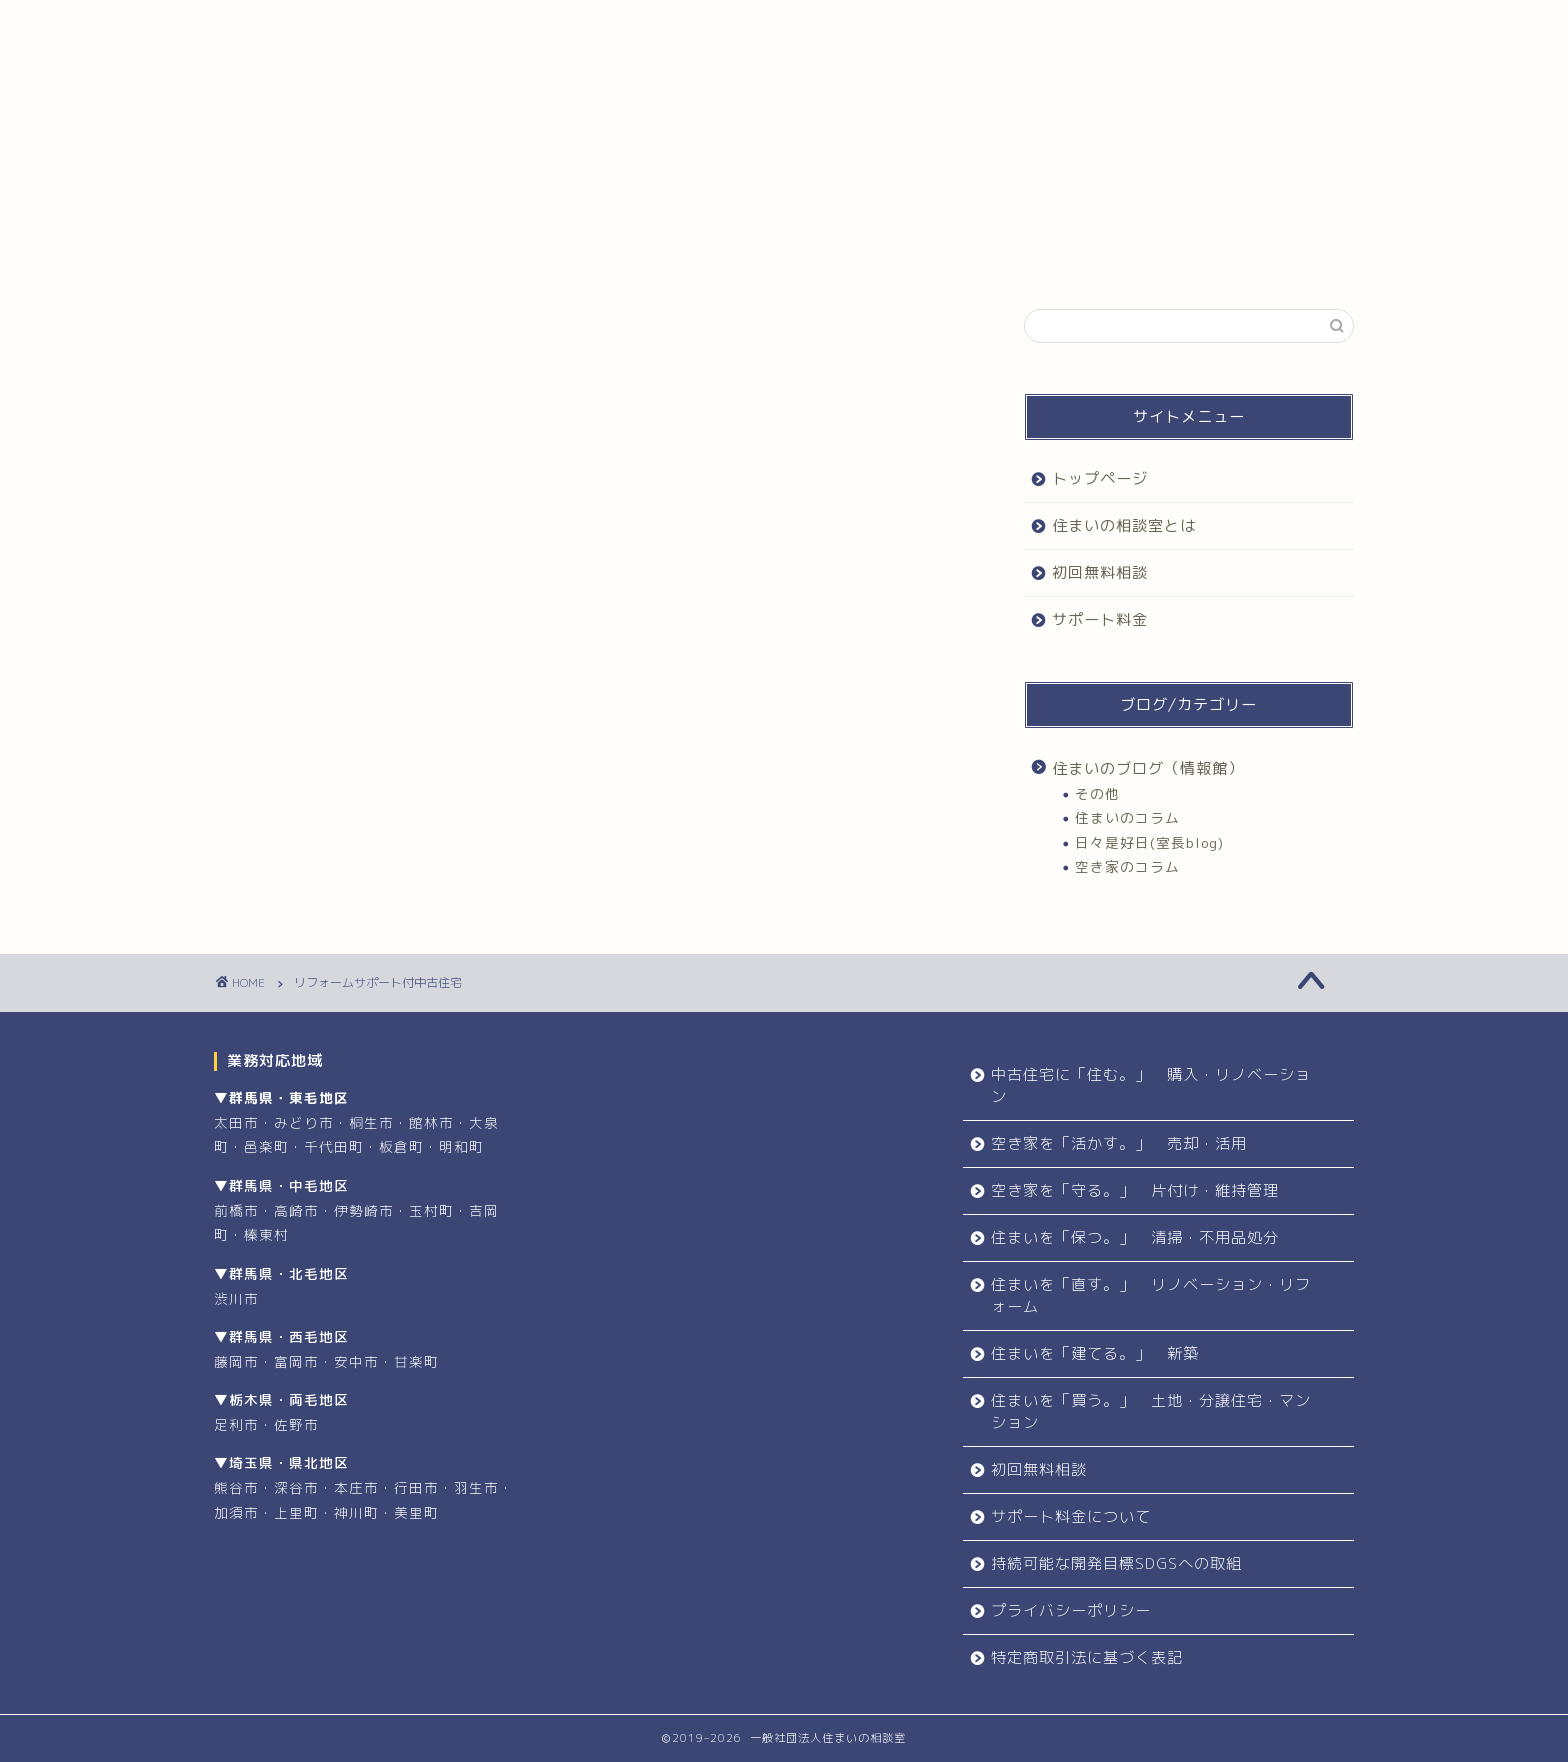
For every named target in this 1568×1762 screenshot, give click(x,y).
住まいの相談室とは (576, 24)
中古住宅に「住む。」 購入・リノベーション (1151, 1085)
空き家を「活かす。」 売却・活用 (1119, 1143)
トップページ (335, 24)
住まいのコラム (1127, 817)
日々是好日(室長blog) (1149, 842)
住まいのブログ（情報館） (1148, 768)
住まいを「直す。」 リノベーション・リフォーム (1151, 1295)
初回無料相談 (817, 24)
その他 (1097, 793)
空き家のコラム (1127, 866)
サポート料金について (1071, 1516)
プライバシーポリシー (1071, 1610)
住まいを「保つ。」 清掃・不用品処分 (1135, 1237)
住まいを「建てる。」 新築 (1095, 1353)
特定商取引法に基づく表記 (1087, 1657)
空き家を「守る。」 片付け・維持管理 (1135, 1190)
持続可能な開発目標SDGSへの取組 (1116, 1563)
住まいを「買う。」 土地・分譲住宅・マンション (1151, 1411)
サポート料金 (1058, 24)
